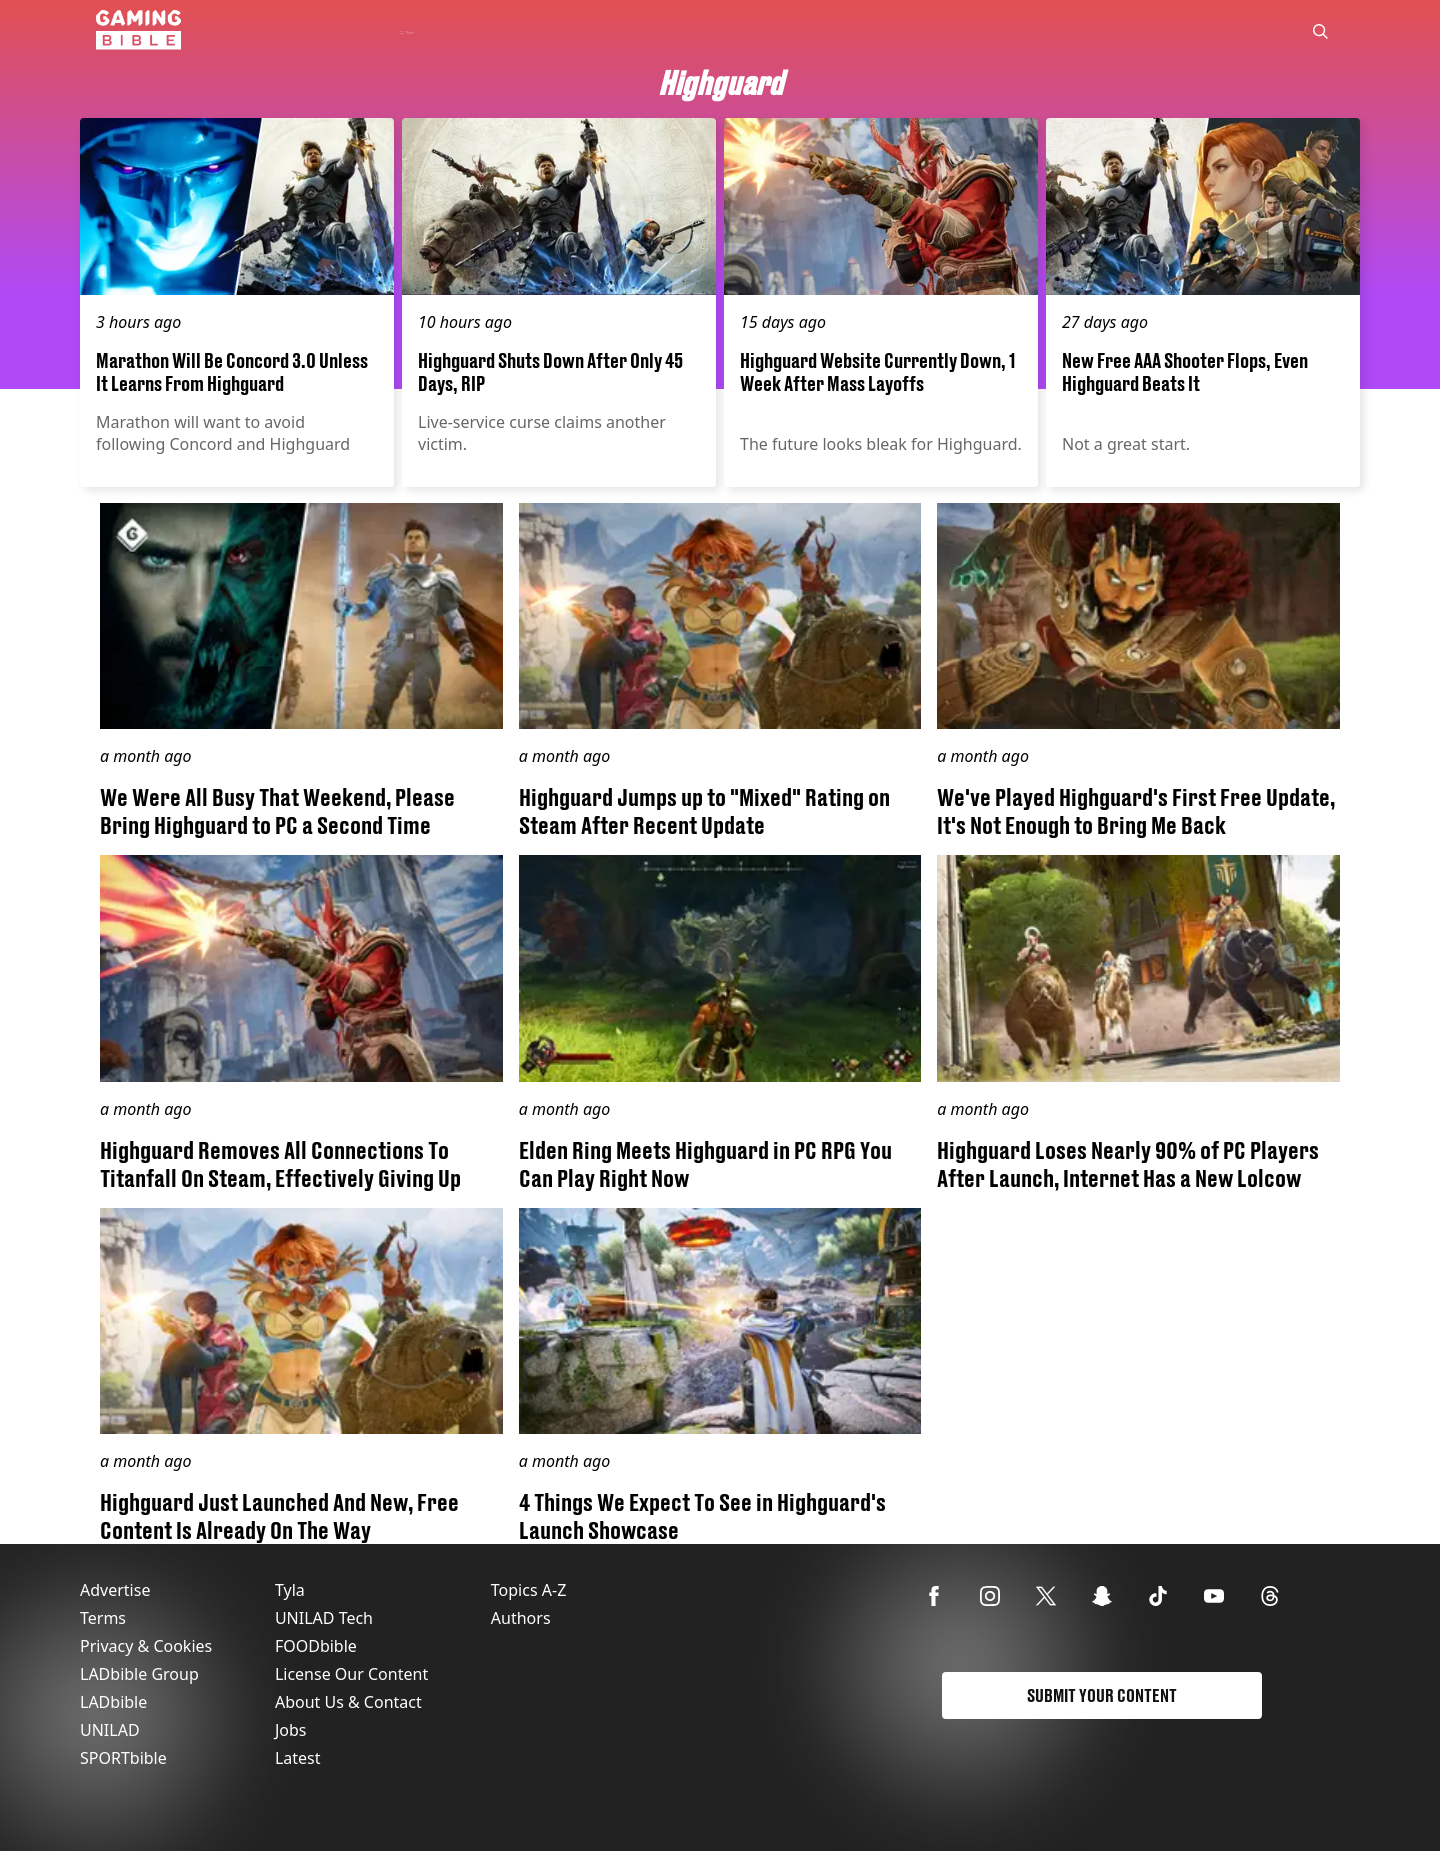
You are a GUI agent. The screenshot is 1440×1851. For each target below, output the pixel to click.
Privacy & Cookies (146, 1646)
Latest (298, 1758)
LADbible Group (139, 1674)
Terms (103, 1618)
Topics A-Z (528, 1590)
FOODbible (316, 1646)
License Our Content (351, 1674)
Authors (521, 1618)
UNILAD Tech (324, 1618)
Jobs (291, 1730)
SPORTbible (123, 1758)
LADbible (113, 1702)
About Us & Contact (348, 1702)
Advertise (115, 1590)
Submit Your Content (1102, 1695)
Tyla (290, 1590)
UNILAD (110, 1730)
